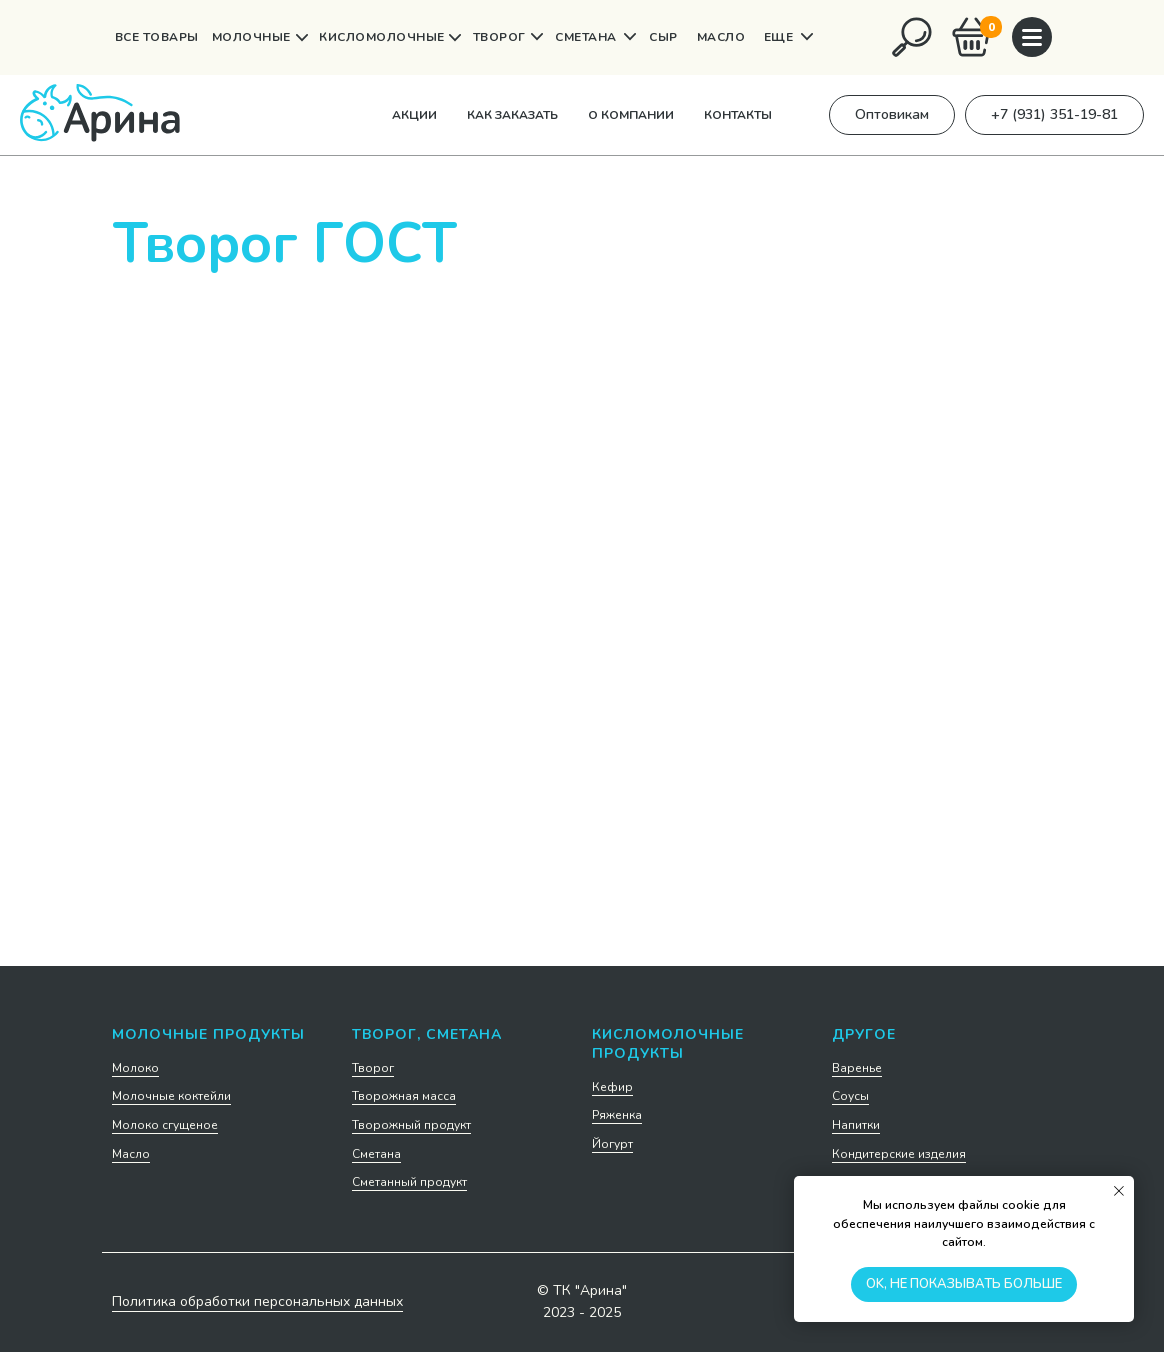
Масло (131, 1154)
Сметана (376, 1154)
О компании (631, 115)
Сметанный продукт (409, 1182)
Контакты (738, 115)
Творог (373, 1068)
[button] (892, 115)
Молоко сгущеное (165, 1125)
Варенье (857, 1068)
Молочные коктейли (171, 1096)
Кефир (612, 1087)
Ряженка (617, 1115)
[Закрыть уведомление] (1119, 1191)
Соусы (850, 1096)
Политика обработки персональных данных (257, 1301)
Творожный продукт (411, 1125)
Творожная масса (404, 1096)
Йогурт (612, 1144)
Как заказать (512, 115)
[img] (912, 37)
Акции (414, 115)
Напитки (856, 1125)
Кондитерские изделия (899, 1154)
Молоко (135, 1068)
